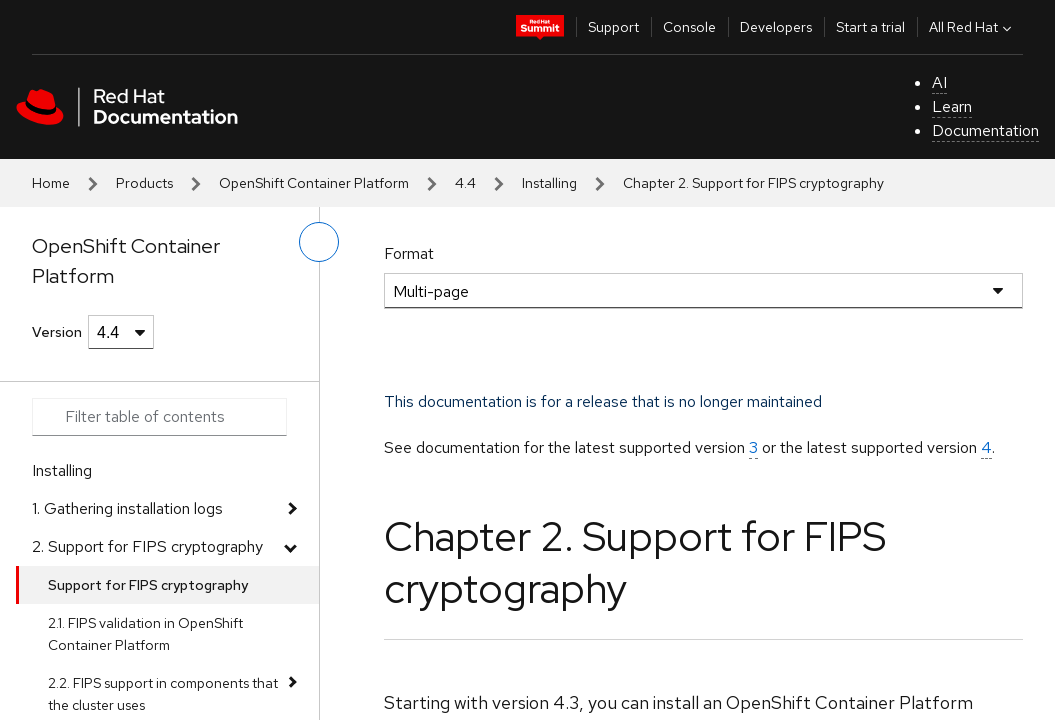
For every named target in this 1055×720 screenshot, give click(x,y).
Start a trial (870, 27)
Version (57, 332)
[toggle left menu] (319, 242)
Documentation (985, 130)
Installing (549, 183)
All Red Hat (972, 27)
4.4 (465, 183)
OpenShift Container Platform (314, 183)
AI (939, 82)
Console (689, 27)
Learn (952, 106)
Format (409, 253)
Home (51, 183)
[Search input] (159, 417)
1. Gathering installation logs (127, 508)
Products (144, 183)
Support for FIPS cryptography (148, 585)
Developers (776, 27)
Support (613, 27)
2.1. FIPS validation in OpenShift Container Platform (145, 634)
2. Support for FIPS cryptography (147, 546)
